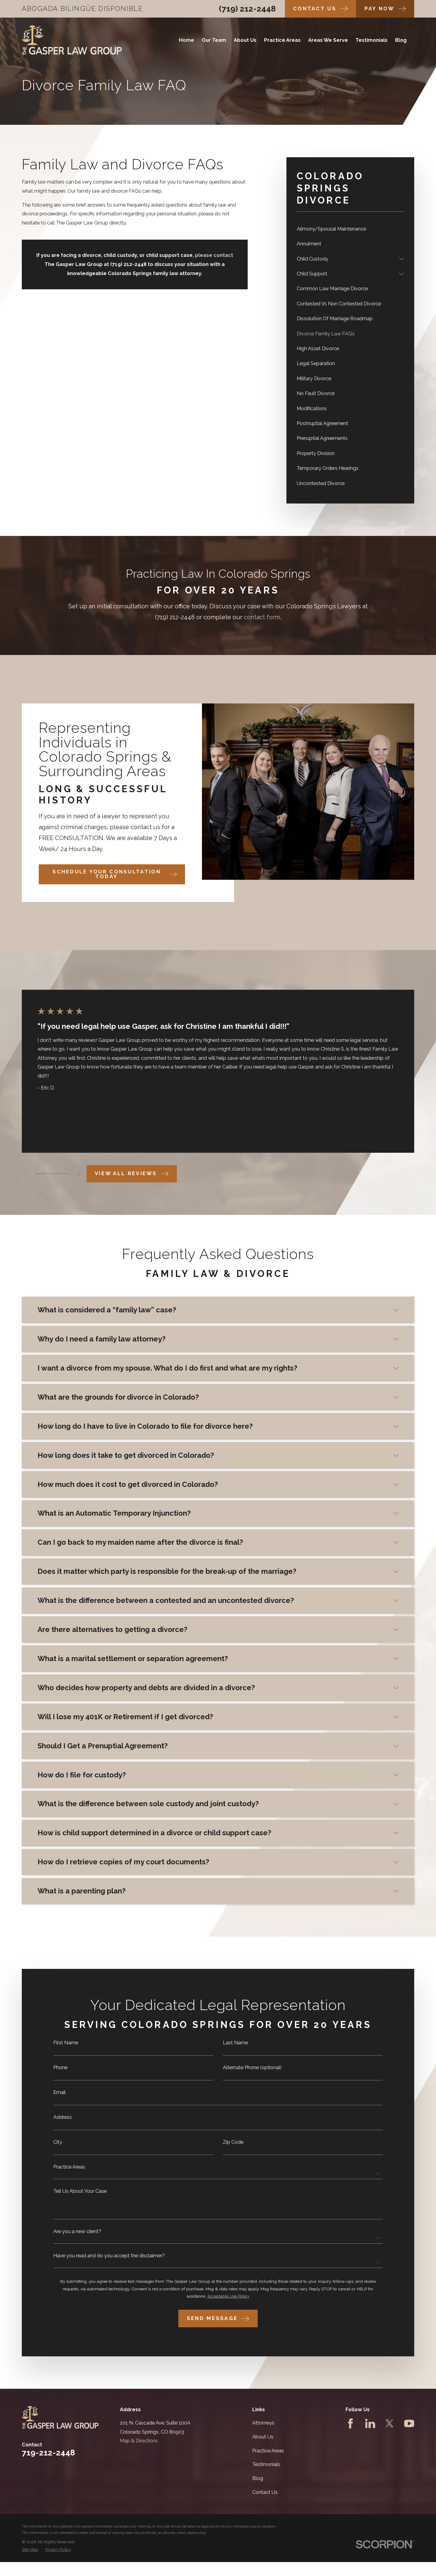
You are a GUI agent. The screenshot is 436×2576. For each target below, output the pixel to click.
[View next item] (78, 1173)
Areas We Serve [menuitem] (328, 40)
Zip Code (233, 2147)
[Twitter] (390, 2423)
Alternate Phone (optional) (252, 2072)
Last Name (235, 2047)
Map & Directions (139, 2441)
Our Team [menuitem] (214, 40)
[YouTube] (409, 2423)
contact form (262, 626)
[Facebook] (350, 2423)
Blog (257, 2478)
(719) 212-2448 (247, 8)
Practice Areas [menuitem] (282, 40)
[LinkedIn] (370, 2423)
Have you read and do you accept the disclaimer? (109, 2260)
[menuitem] (350, 228)
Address (62, 2122)
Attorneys (263, 2423)
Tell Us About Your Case (80, 2196)
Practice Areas (69, 2171)
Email (59, 2097)
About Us (262, 2437)
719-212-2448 (48, 2452)
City (57, 2147)
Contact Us (265, 2492)
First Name (65, 2047)
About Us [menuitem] (245, 40)
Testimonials (266, 2464)
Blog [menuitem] (401, 40)
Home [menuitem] (186, 40)
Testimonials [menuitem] (371, 40)
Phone (60, 2072)
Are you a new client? (77, 2236)
